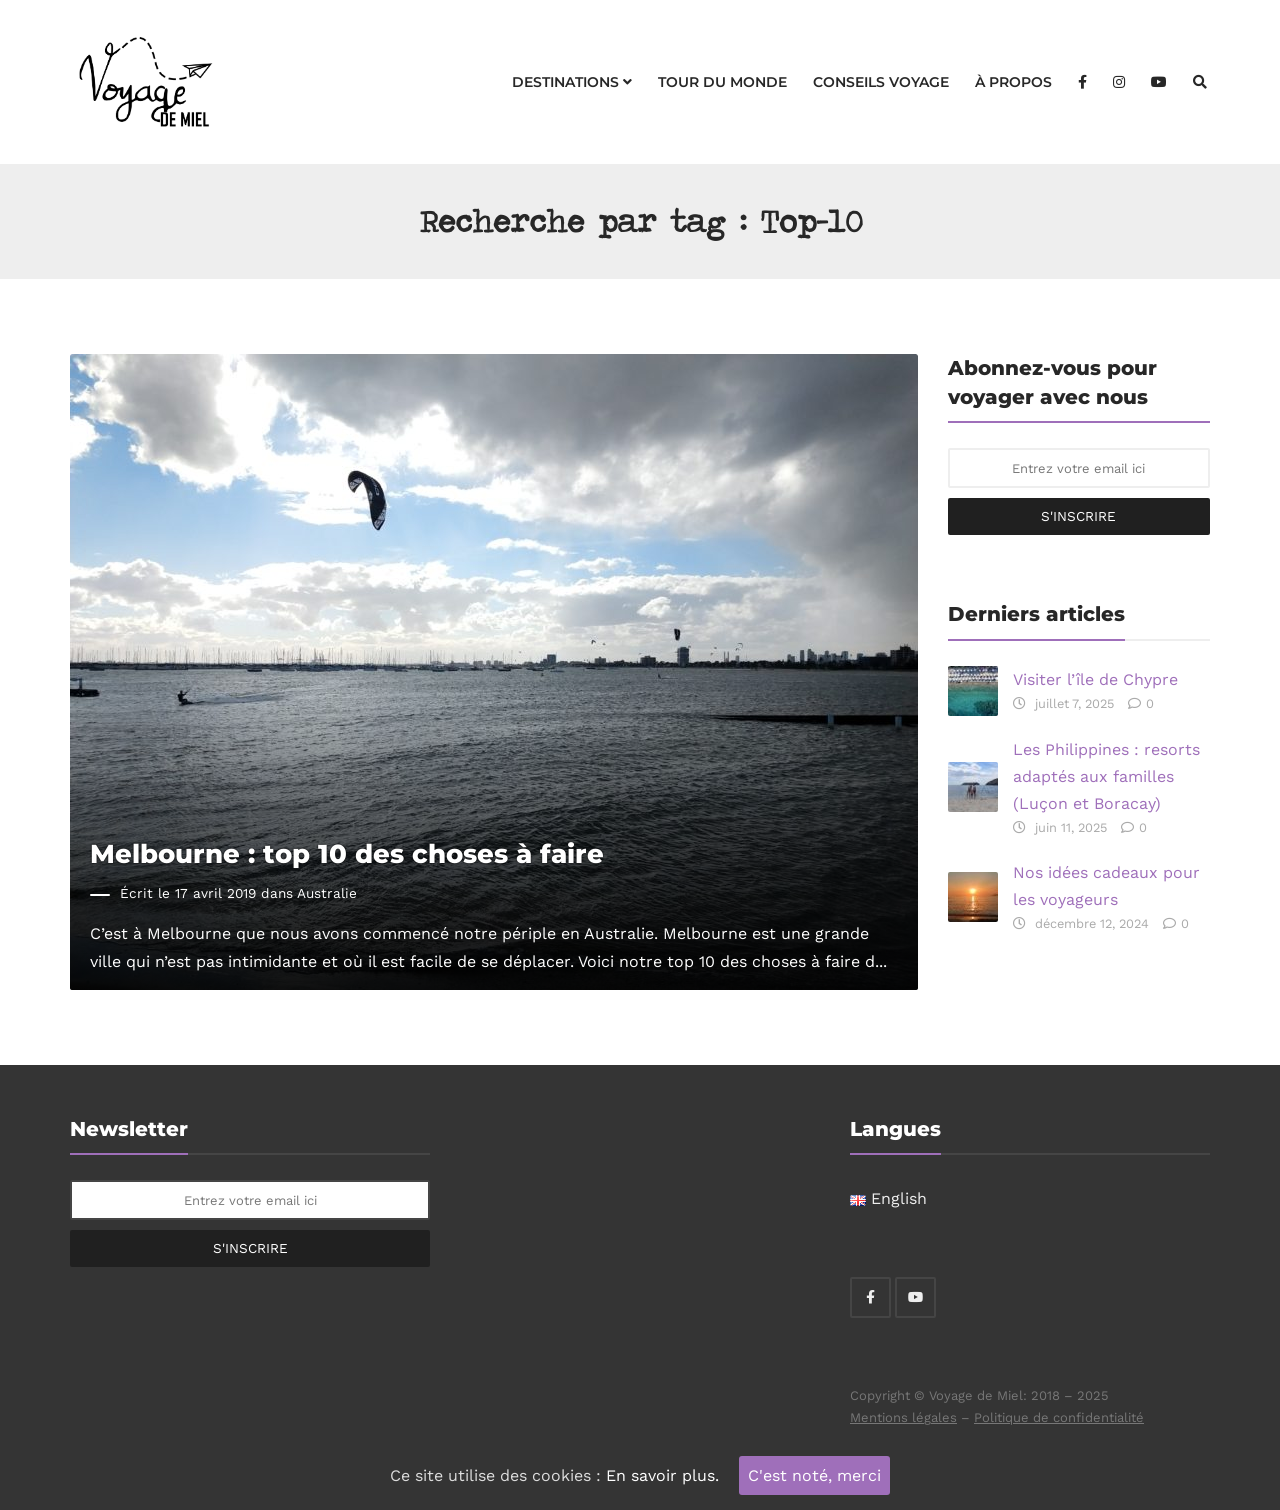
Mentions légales (903, 1417)
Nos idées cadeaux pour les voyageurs (1106, 886)
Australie (327, 893)
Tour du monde (722, 82)
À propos (1013, 82)
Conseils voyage (881, 82)
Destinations (572, 82)
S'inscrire (1078, 516)
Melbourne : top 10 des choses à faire (347, 853)
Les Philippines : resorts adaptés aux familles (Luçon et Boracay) (1106, 776)
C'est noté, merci (814, 1475)
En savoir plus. (662, 1475)
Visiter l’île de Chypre (1095, 679)
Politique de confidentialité (1059, 1417)
